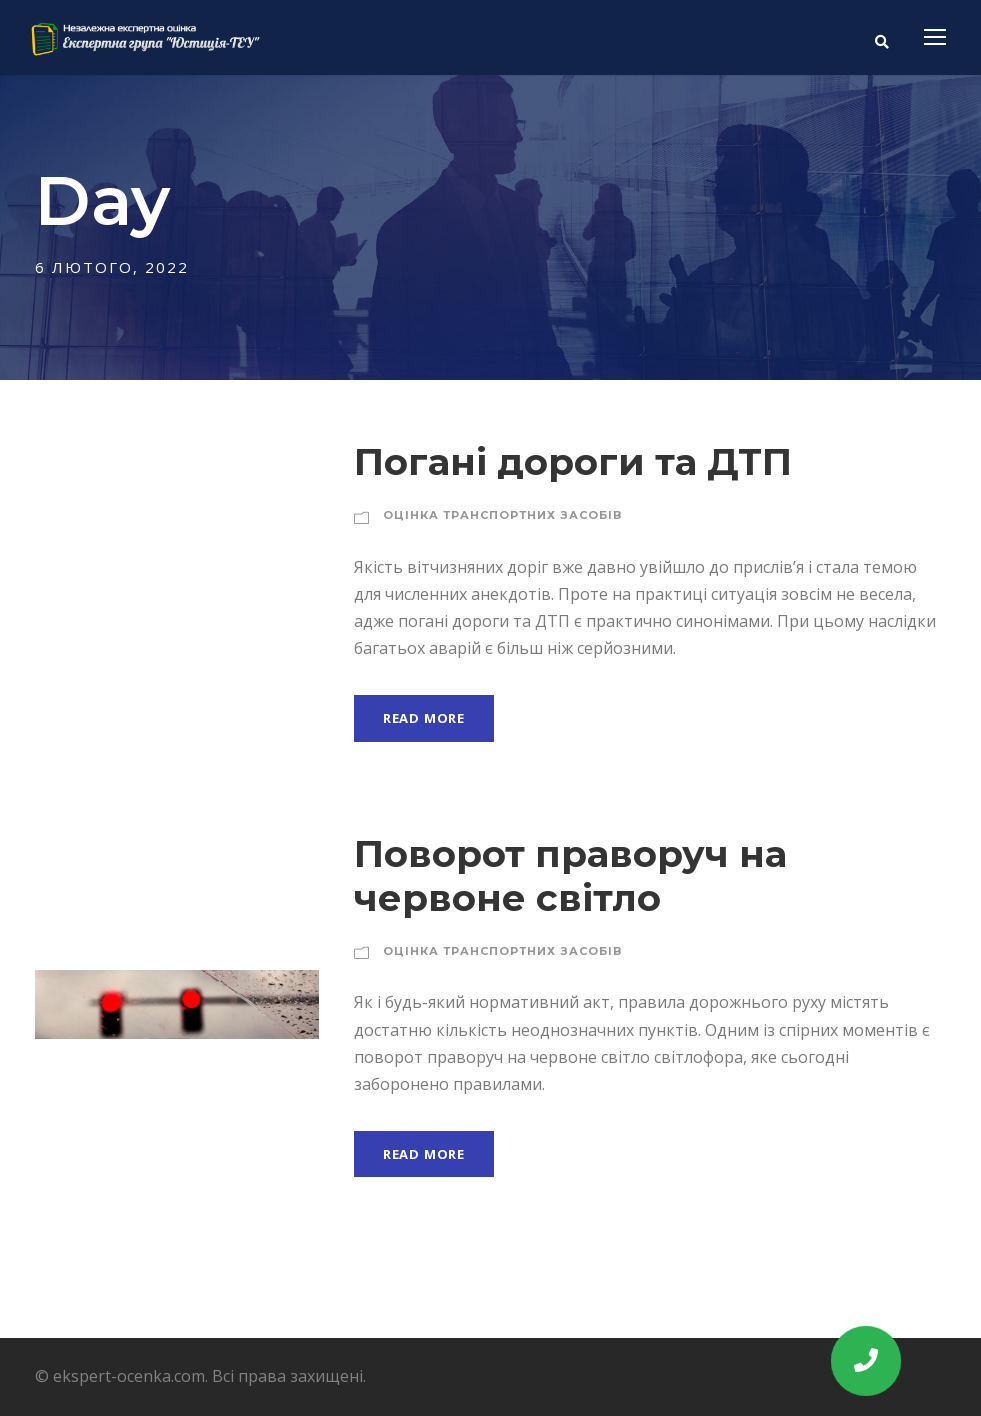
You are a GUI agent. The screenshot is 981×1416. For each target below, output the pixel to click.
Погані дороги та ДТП (573, 461)
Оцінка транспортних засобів (502, 515)
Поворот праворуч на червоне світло (570, 875)
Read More (424, 718)
